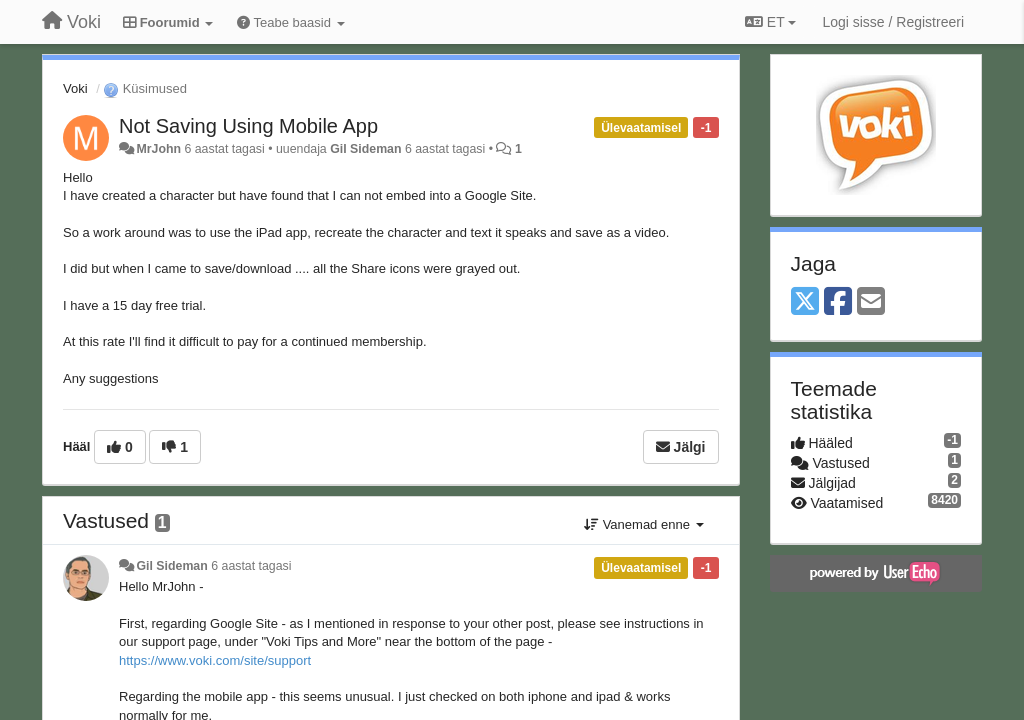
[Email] (871, 302)
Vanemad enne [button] (643, 524)
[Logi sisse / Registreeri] (893, 22)
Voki (75, 88)
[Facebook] (838, 302)
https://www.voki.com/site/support (215, 660)
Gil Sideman (365, 149)
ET (770, 22)
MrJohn (158, 149)
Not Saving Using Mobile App (248, 126)
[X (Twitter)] (805, 302)
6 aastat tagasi (251, 566)
